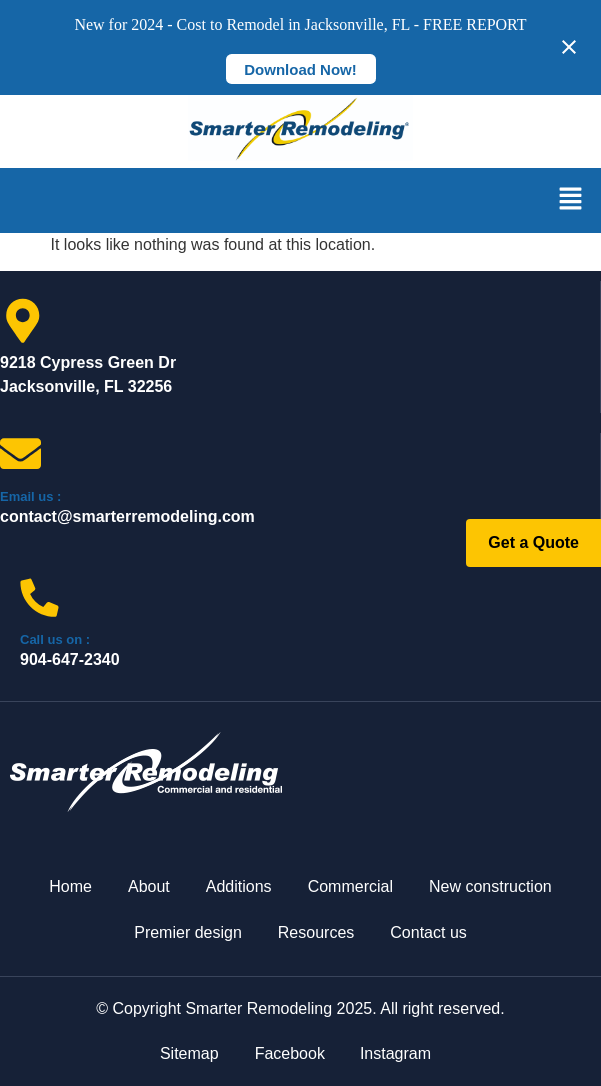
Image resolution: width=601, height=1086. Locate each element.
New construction (490, 886)
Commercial (350, 886)
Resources (316, 932)
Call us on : (55, 639)
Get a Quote (533, 542)
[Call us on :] (39, 597)
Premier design (188, 932)
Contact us (428, 932)
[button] (571, 200)
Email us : (30, 496)
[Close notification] (569, 47)
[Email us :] (20, 453)
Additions (239, 886)
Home (70, 886)
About (149, 886)
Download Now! (300, 69)
